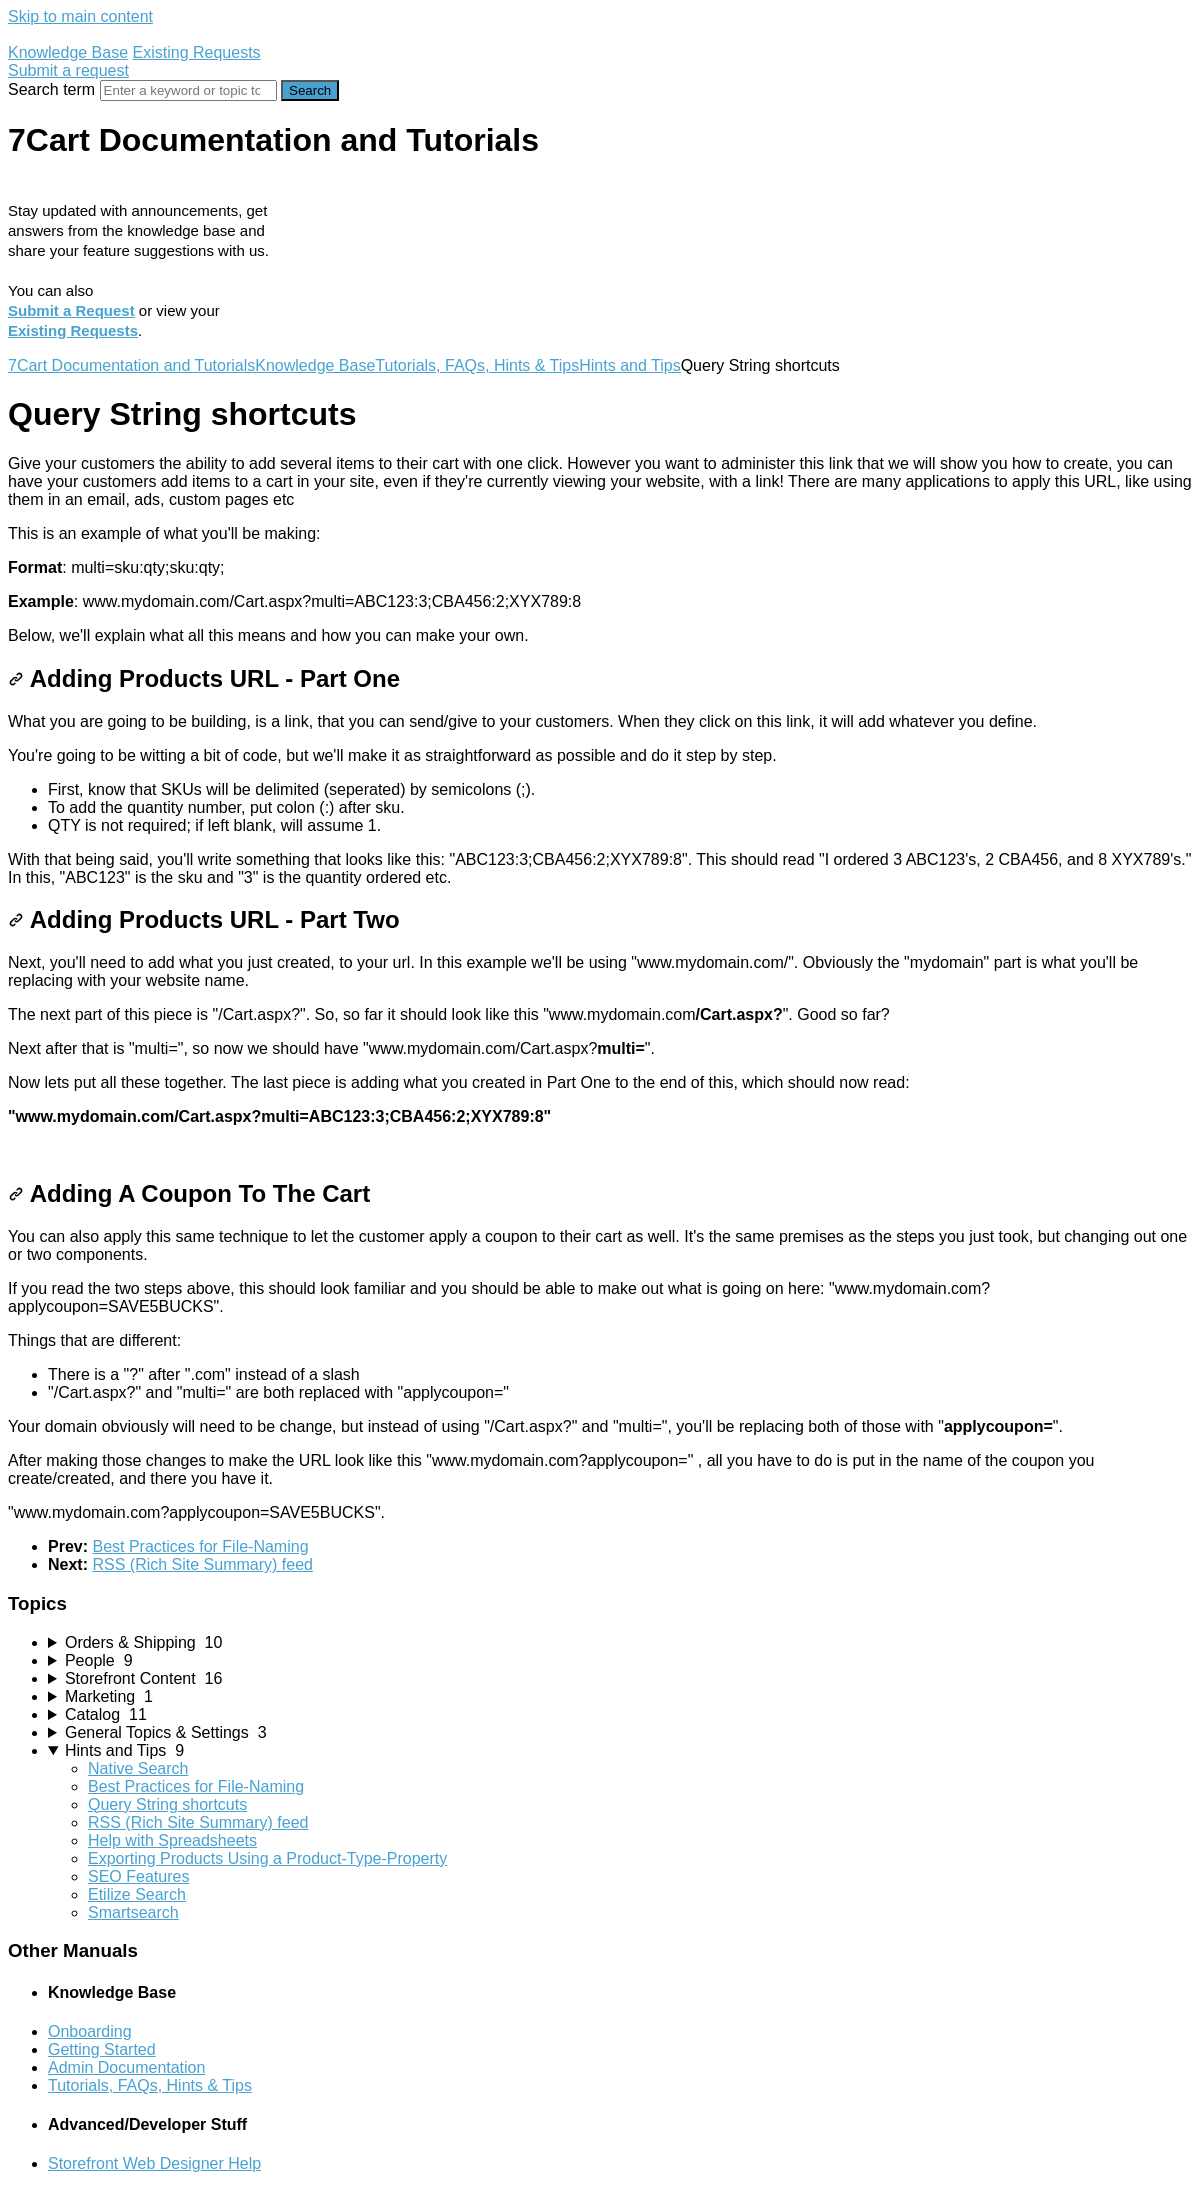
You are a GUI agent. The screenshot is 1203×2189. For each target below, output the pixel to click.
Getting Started (102, 2049)
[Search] (188, 90)
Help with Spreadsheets (172, 1840)
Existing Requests (197, 52)
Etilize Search (137, 1894)
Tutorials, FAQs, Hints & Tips (477, 365)
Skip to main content (80, 16)
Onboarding (90, 2031)
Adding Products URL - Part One (204, 678)
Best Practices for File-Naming (200, 1546)
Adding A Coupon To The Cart (189, 1193)
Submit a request (68, 70)
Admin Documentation (126, 2067)
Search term (51, 89)
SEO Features (138, 1876)
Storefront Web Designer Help (154, 2163)
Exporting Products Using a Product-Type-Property (267, 1858)
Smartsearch (133, 1912)
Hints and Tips (629, 365)
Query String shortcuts (167, 1804)
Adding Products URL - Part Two (204, 919)
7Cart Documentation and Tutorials (131, 365)
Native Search (138, 1768)
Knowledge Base (68, 52)
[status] (601, 550)
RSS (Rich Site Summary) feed (202, 1564)
